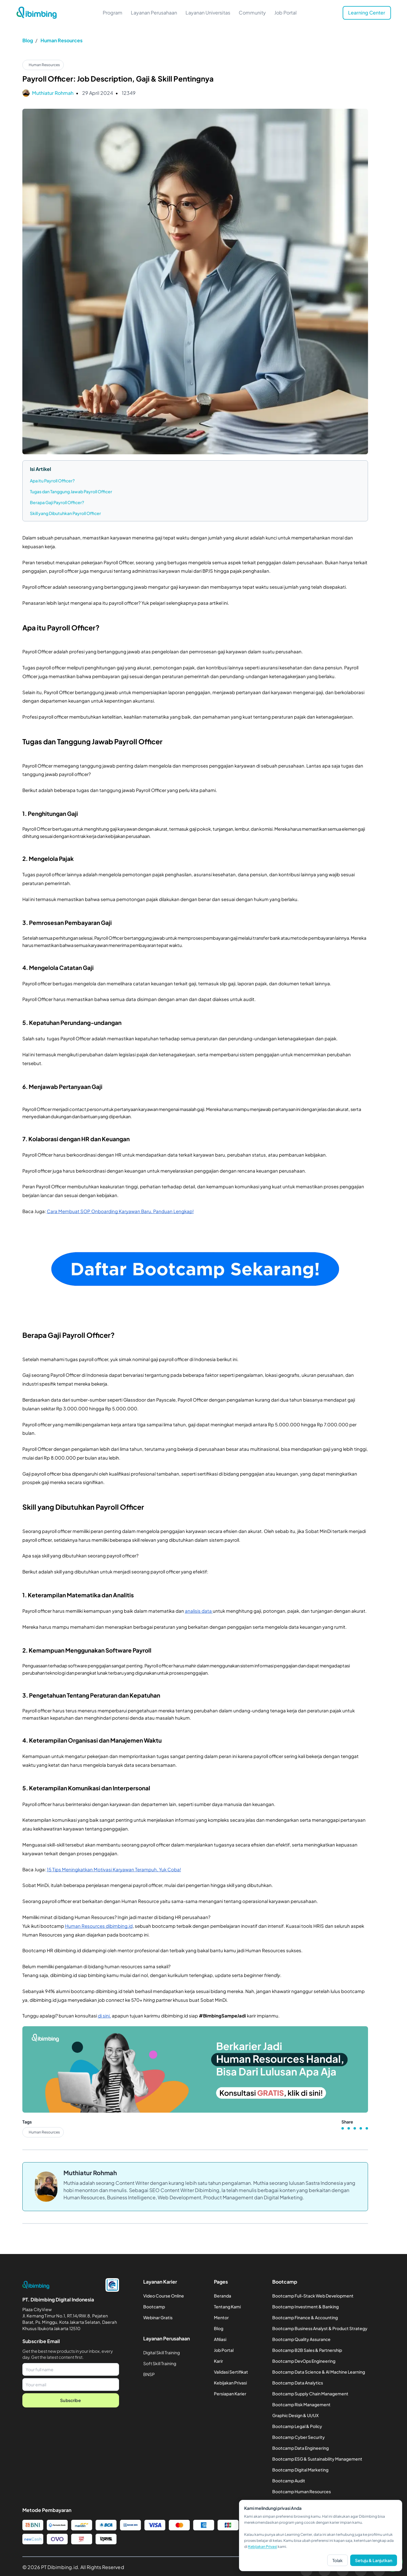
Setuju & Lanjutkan (373, 2560)
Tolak (337, 2560)
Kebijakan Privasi (262, 2546)
